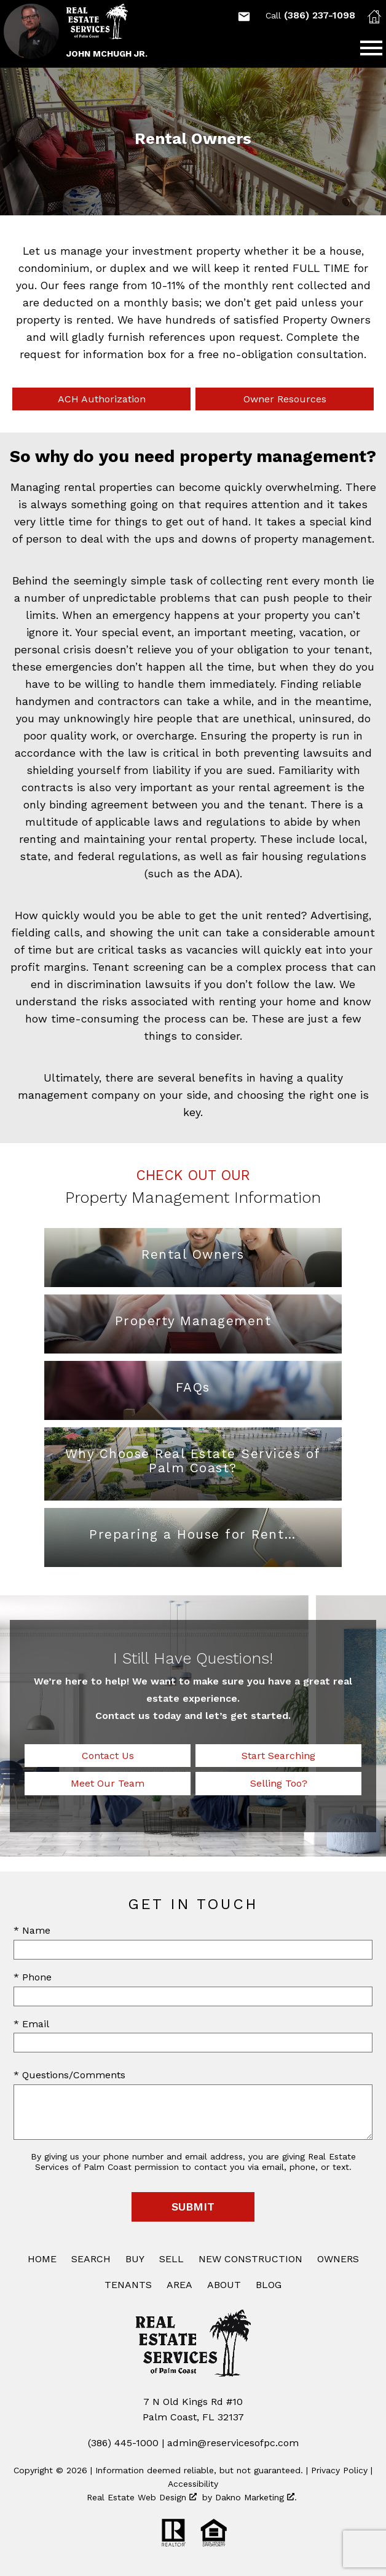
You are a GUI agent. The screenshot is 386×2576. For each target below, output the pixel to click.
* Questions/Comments (69, 2075)
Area (179, 2285)
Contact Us (108, 1755)
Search (91, 2259)
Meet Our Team (107, 1783)
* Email (31, 2024)
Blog (269, 2285)
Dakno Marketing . (256, 2497)
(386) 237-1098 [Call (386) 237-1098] (310, 15)
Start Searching (278, 1755)
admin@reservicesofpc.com (233, 2443)
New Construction (250, 2259)
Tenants (128, 2285)
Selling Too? (278, 1783)
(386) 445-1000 (123, 2443)
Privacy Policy (339, 2470)
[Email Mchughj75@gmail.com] (244, 16)
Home (42, 2259)
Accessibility (193, 2484)
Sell (171, 2259)
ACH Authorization (102, 399)
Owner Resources (284, 399)
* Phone (33, 1977)
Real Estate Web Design (142, 2497)
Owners (338, 2259)
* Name (32, 1930)
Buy (134, 2259)
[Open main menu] (371, 48)
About (224, 2285)
